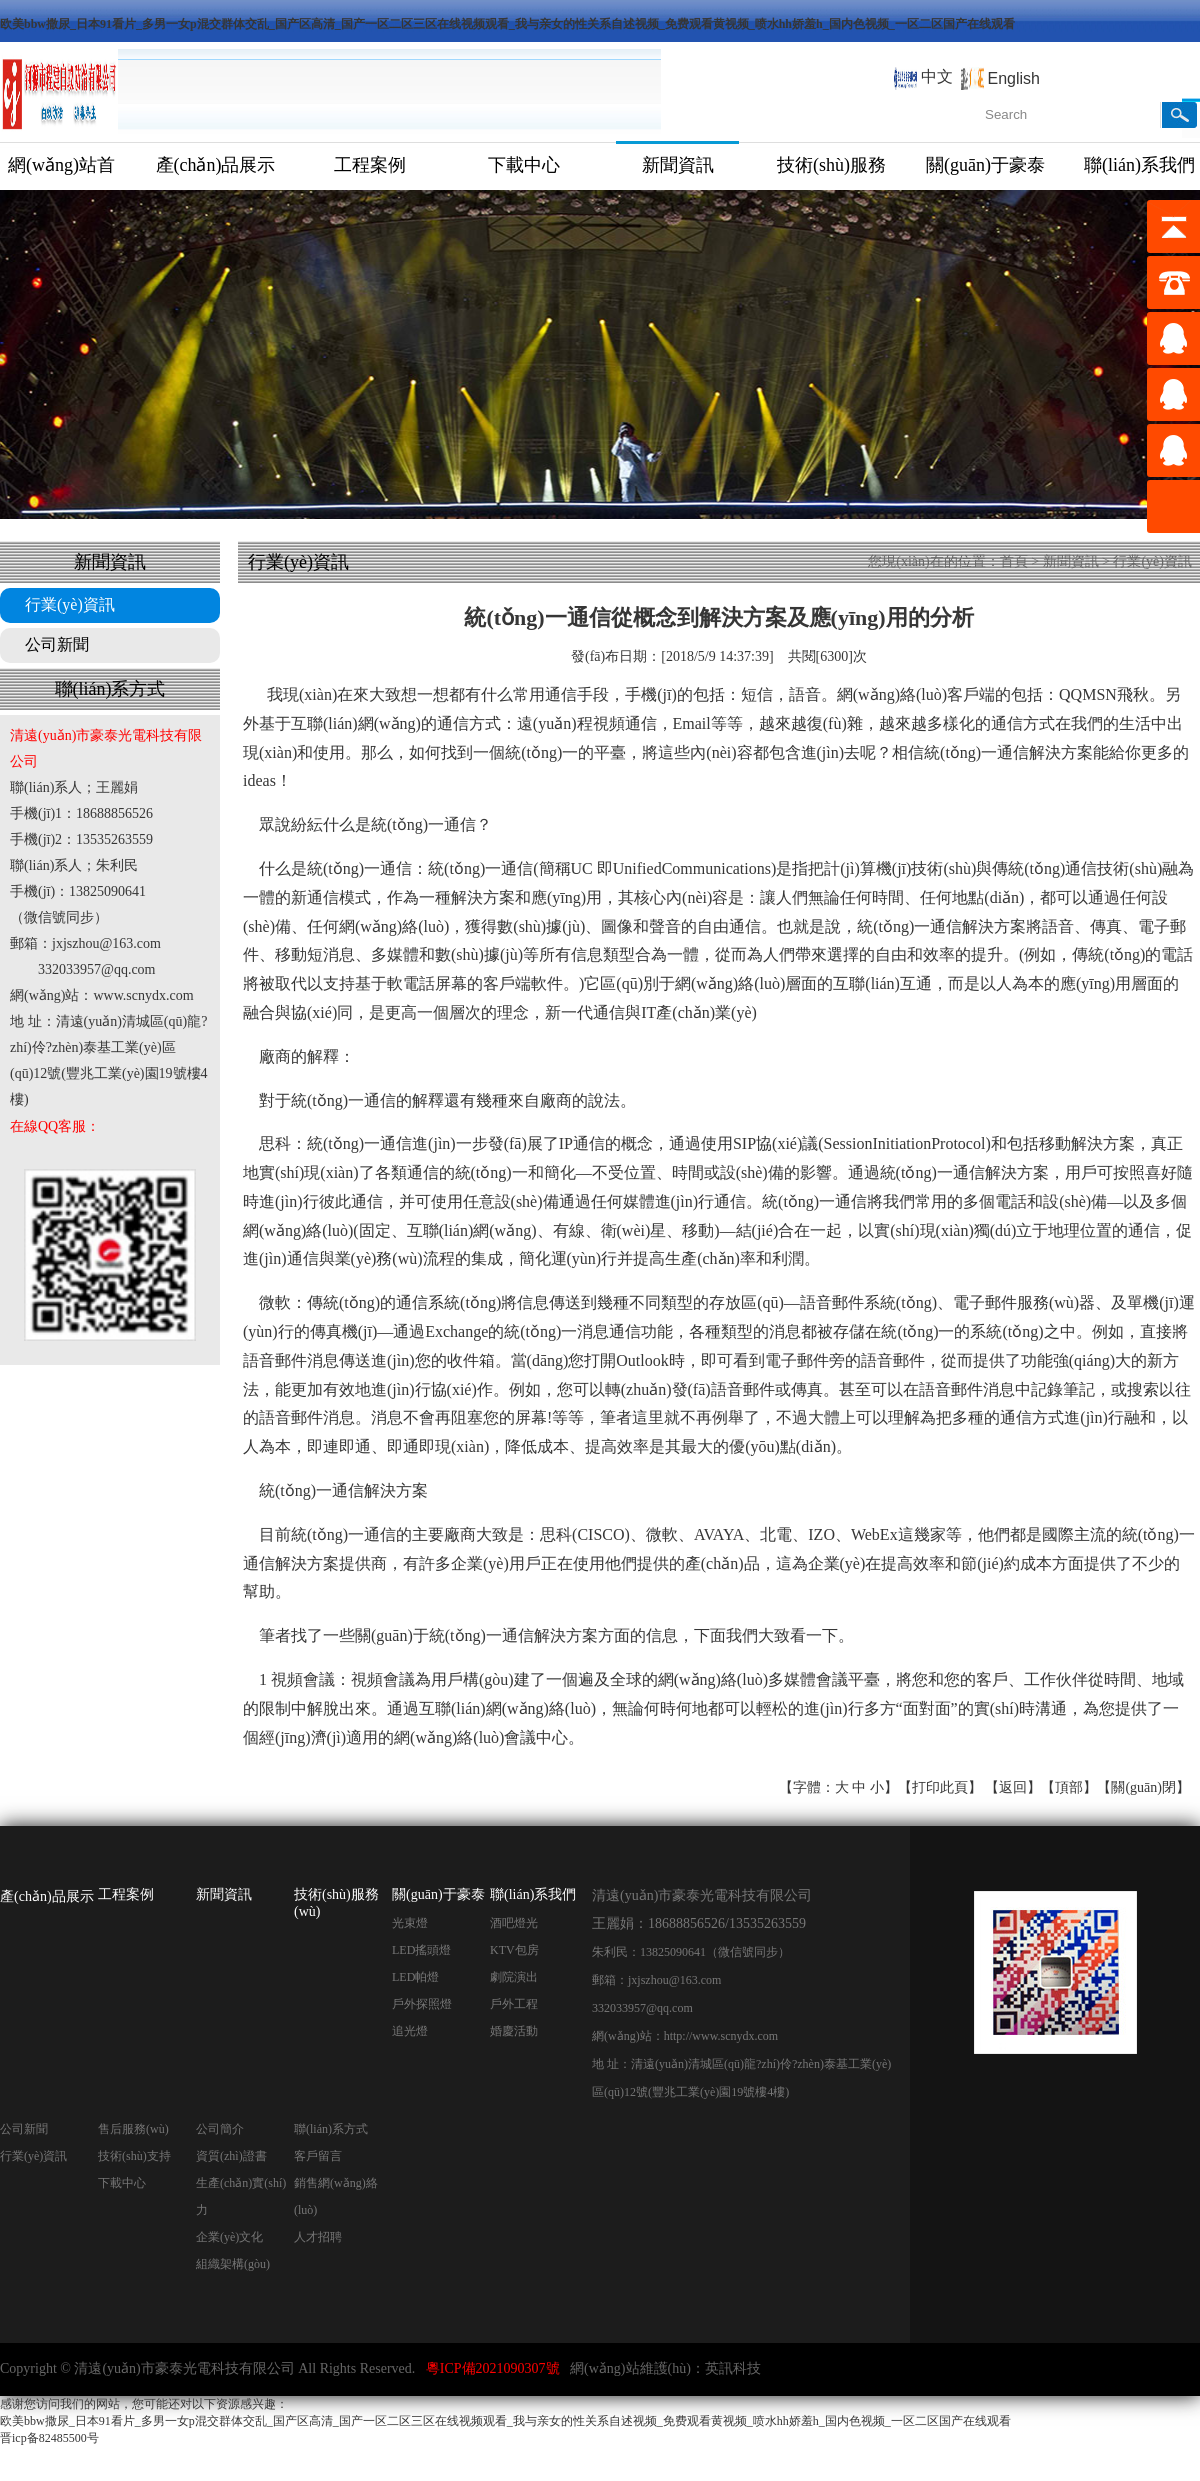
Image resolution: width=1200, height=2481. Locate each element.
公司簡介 (220, 2129)
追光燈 (410, 2031)
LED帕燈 (415, 1977)
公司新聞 (57, 644)
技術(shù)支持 (134, 2156)
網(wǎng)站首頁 (61, 172)
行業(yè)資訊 (70, 604)
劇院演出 (514, 1977)
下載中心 (524, 165)
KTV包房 (514, 1950)
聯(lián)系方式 (331, 2129)
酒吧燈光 (514, 1923)
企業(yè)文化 (229, 2237)
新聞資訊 (678, 165)
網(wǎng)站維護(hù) (630, 2368)
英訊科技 (733, 2368)
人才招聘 (318, 2237)
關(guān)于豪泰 (985, 165)
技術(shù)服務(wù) (831, 172)
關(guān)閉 (1143, 1787)
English (1014, 78)
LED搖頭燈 (421, 1950)
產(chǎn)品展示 (216, 165)
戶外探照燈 (422, 2004)
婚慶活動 (514, 2031)
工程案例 (370, 165)
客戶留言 (318, 2156)
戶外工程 (514, 2004)
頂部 (1069, 1787)
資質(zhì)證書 (231, 2156)
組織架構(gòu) (233, 2264)
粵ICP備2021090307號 (493, 2368)
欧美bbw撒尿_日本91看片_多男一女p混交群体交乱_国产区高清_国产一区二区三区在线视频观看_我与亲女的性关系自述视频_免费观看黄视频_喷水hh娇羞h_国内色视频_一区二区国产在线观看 (507, 24)
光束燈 (410, 1923)
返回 (1013, 1787)
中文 (937, 76)
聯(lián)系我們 (533, 1894)
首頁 (1014, 561)
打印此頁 (940, 1787)
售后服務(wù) (133, 2129)
